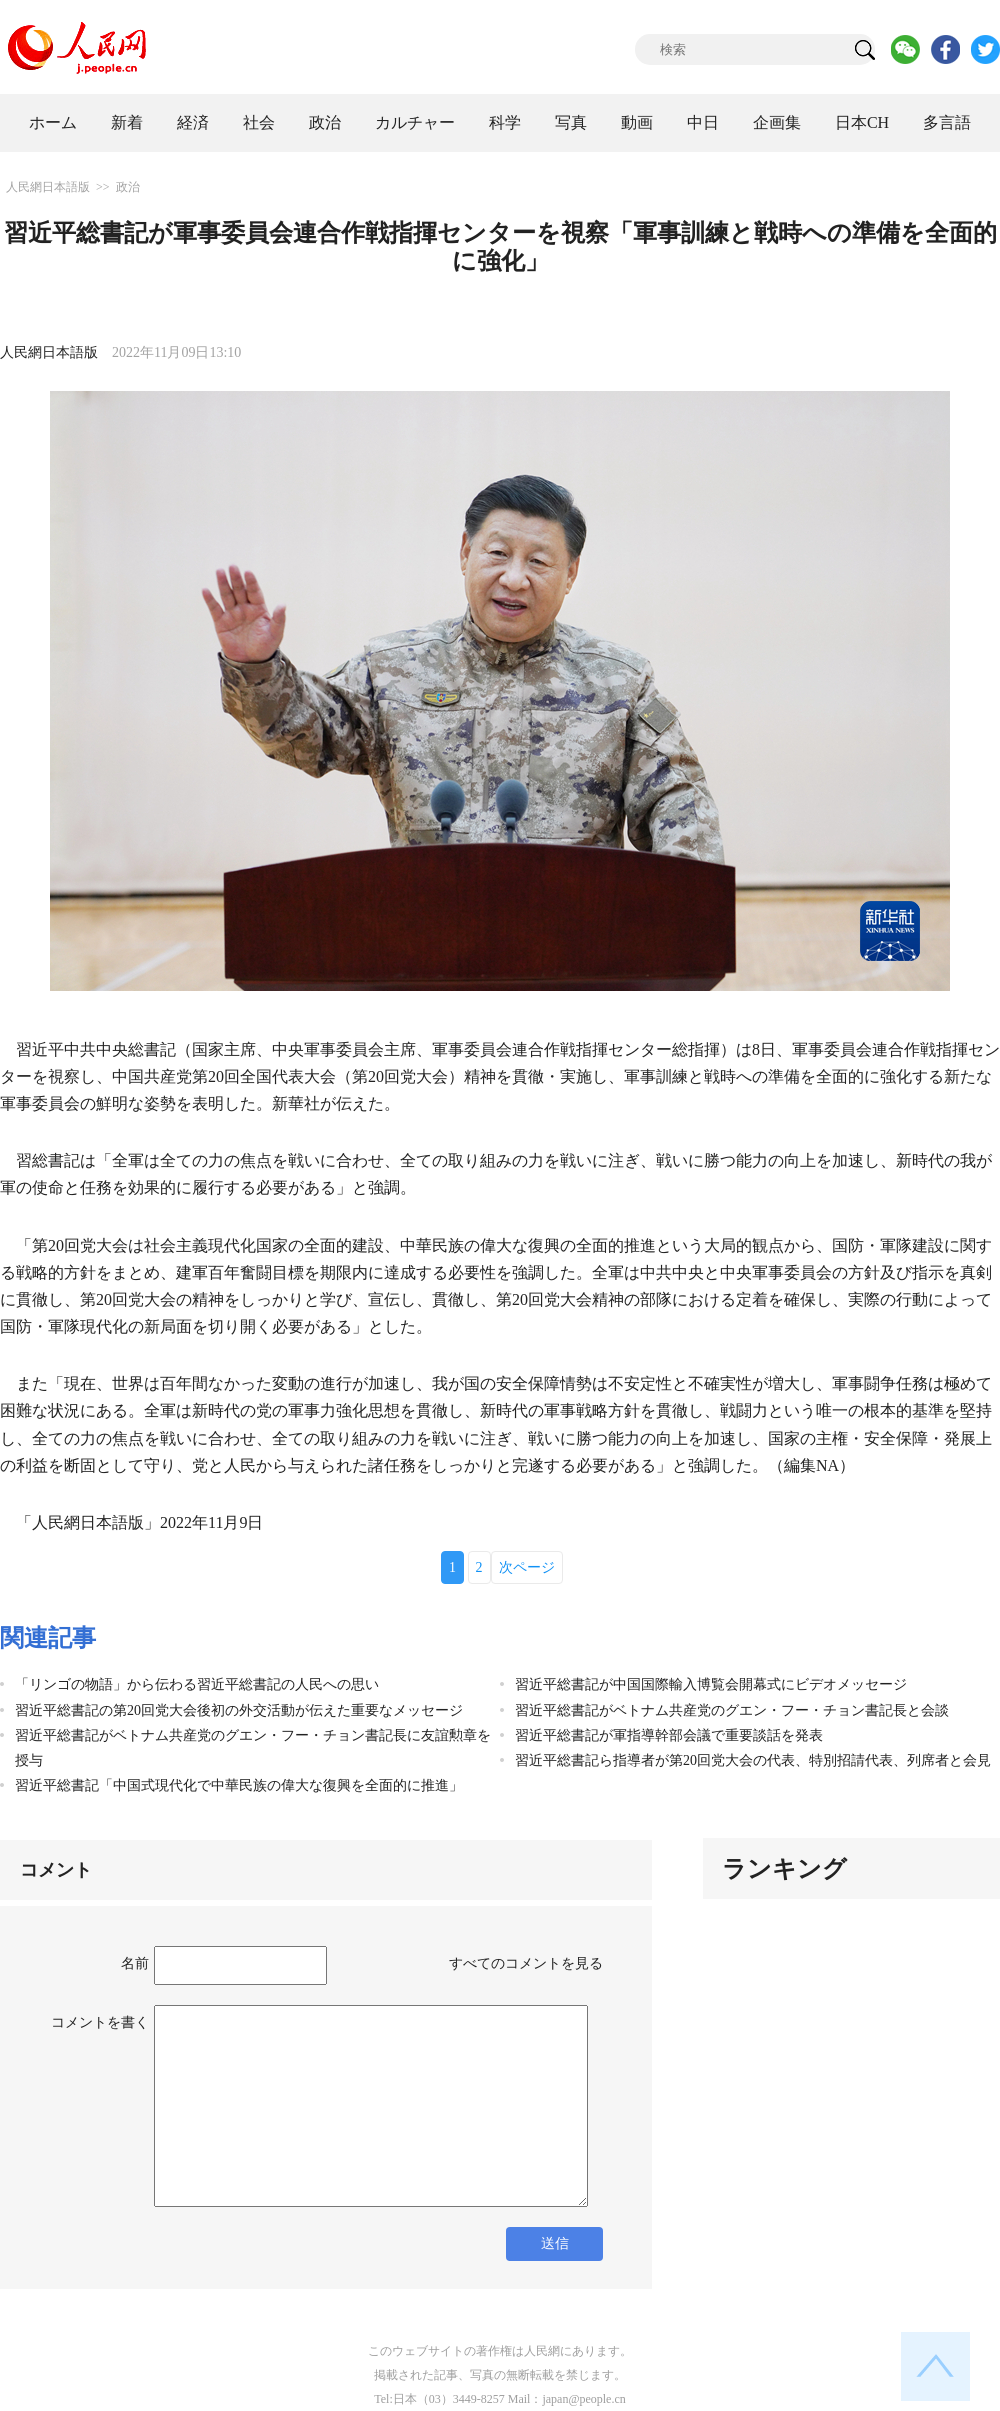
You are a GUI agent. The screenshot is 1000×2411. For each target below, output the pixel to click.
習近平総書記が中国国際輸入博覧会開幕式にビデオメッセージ (711, 1684)
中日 (703, 122)
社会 (259, 122)
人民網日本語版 (48, 187)
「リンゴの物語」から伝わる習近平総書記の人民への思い (197, 1684)
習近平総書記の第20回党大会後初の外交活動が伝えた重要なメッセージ (239, 1710)
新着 (127, 122)
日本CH (862, 122)
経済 (193, 122)
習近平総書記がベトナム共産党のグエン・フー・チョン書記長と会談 (732, 1710)
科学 (505, 122)
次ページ (527, 1567)
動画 (637, 122)
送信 (555, 2243)
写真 (571, 122)
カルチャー (415, 122)
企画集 (777, 122)
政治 (325, 122)
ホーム (53, 122)
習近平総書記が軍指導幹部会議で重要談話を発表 (669, 1735)
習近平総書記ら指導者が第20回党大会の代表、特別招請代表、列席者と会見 (753, 1760)
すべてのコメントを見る (526, 1963)
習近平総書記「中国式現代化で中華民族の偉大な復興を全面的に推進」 (239, 1785)
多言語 (947, 122)
